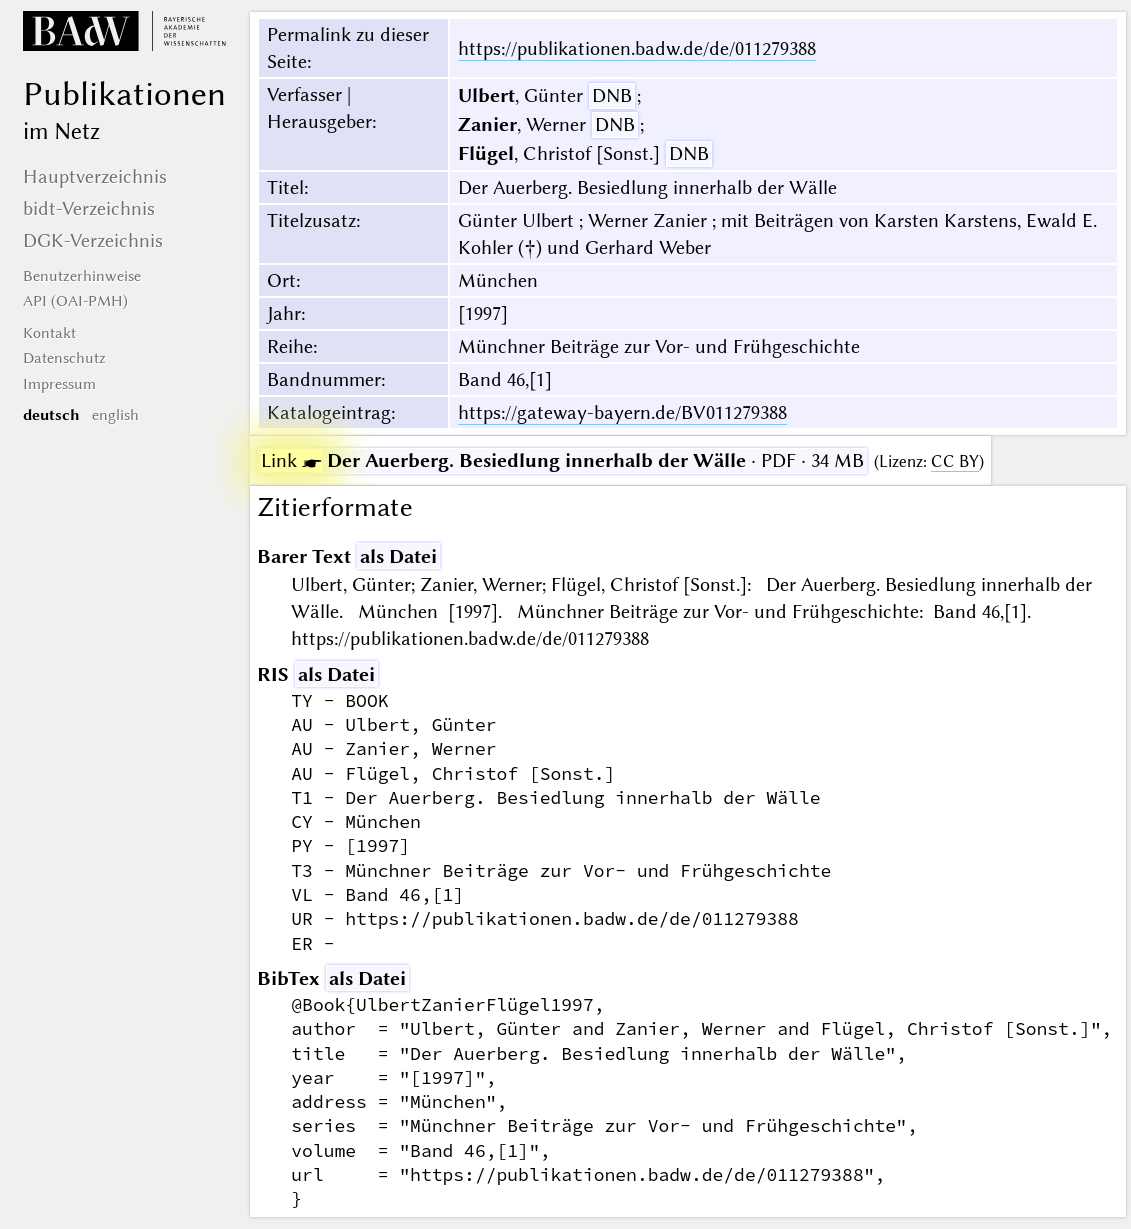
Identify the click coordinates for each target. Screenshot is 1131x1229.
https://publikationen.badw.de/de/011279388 (637, 48)
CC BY (955, 461)
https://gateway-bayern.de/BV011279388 (622, 412)
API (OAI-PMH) (75, 301)
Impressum (59, 384)
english (115, 415)
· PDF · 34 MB (562, 460)
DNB (612, 95)
